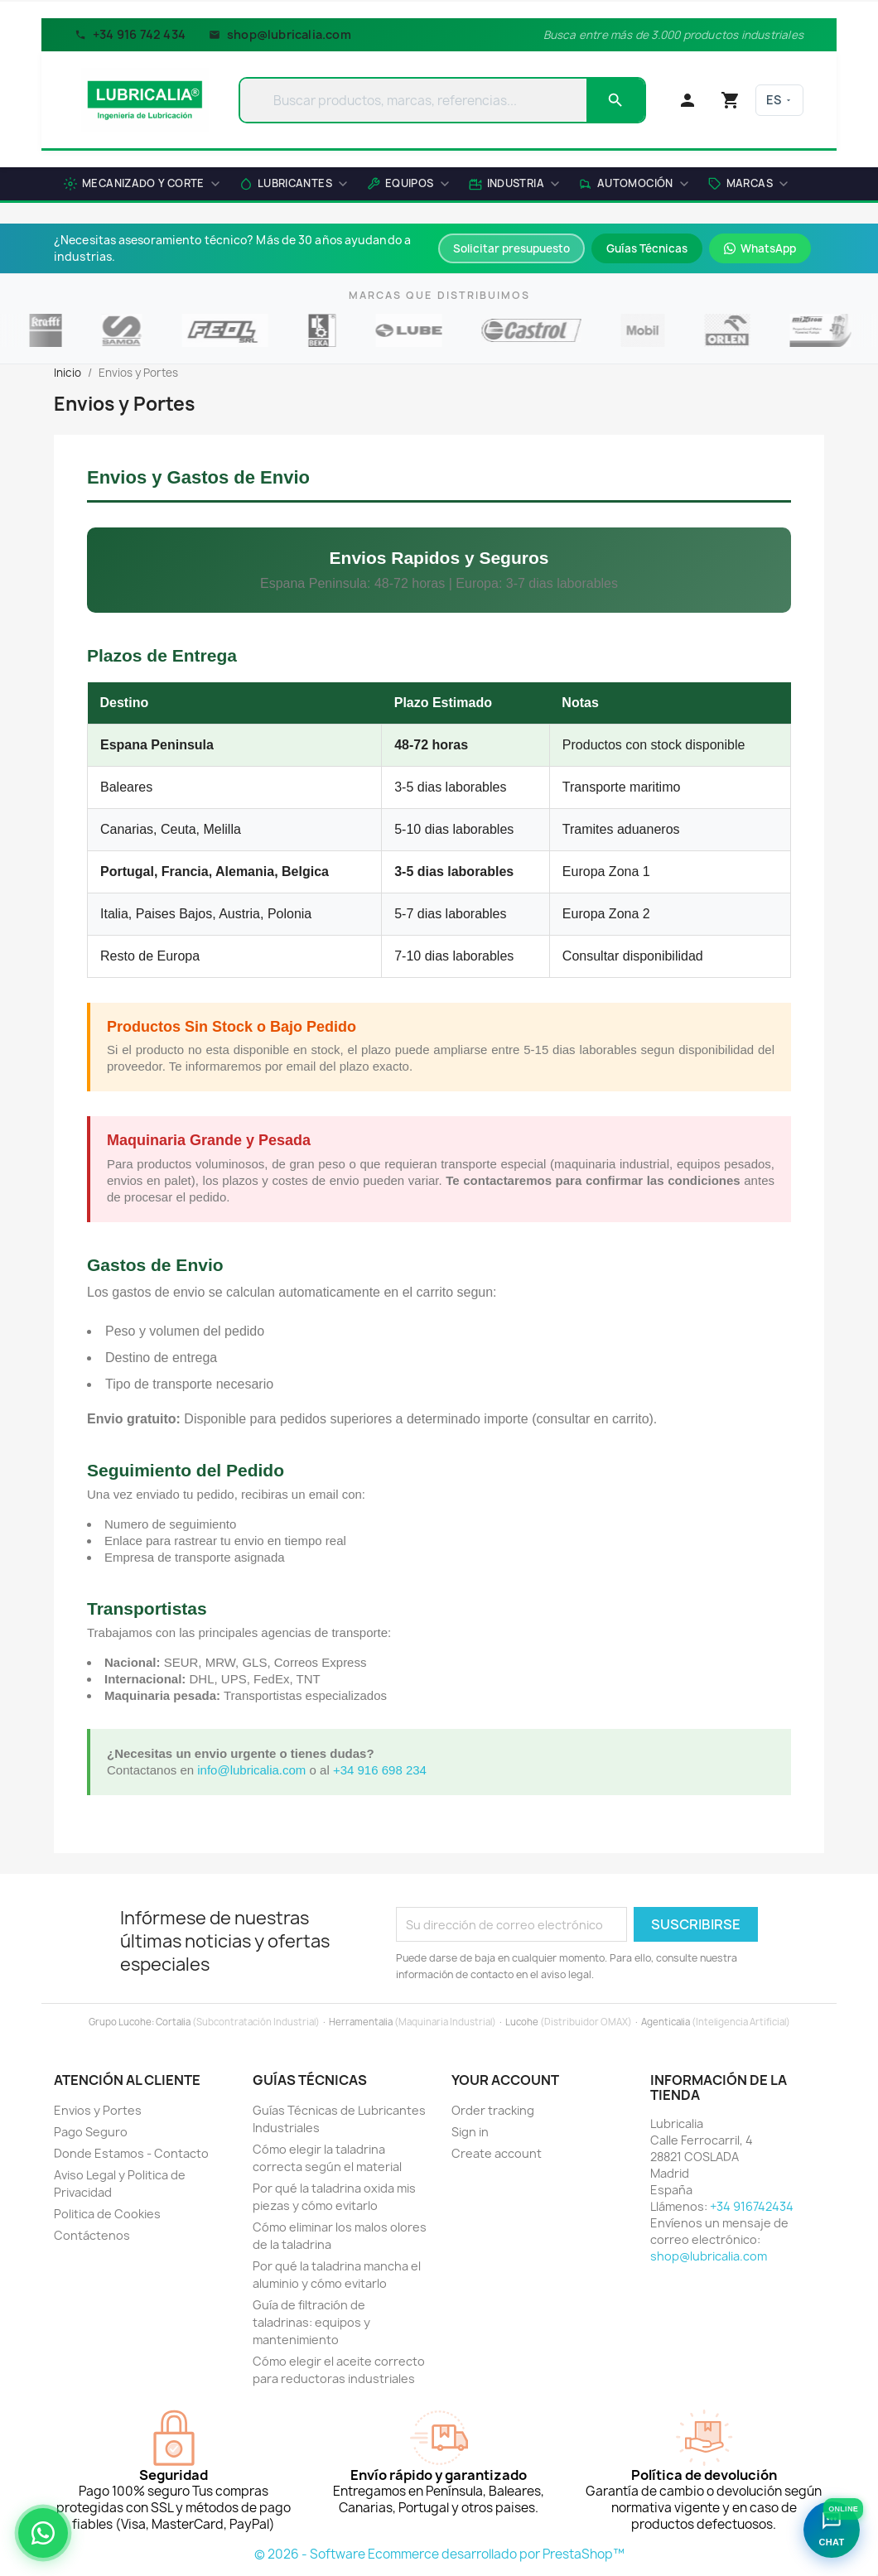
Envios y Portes (98, 2110)
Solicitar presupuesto (511, 248)
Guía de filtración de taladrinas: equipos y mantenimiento (311, 2322)
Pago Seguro (91, 2132)
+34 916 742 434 (130, 34)
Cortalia (173, 2021)
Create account (496, 2153)
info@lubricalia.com (251, 1770)
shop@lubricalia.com (280, 34)
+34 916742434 (752, 2206)
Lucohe (521, 2021)
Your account (505, 2080)
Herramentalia (361, 2021)
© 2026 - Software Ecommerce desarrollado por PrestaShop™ (439, 2554)
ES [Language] (779, 100)
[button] (748, 185)
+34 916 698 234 (380, 1770)
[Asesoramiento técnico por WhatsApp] (43, 2533)
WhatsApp (760, 248)
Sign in (470, 2132)
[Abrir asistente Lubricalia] (831, 2529)
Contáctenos (92, 2235)
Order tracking (492, 2110)
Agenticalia (665, 2021)
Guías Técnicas (646, 248)
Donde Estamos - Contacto (131, 2153)
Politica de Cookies (107, 2214)
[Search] (615, 100)
